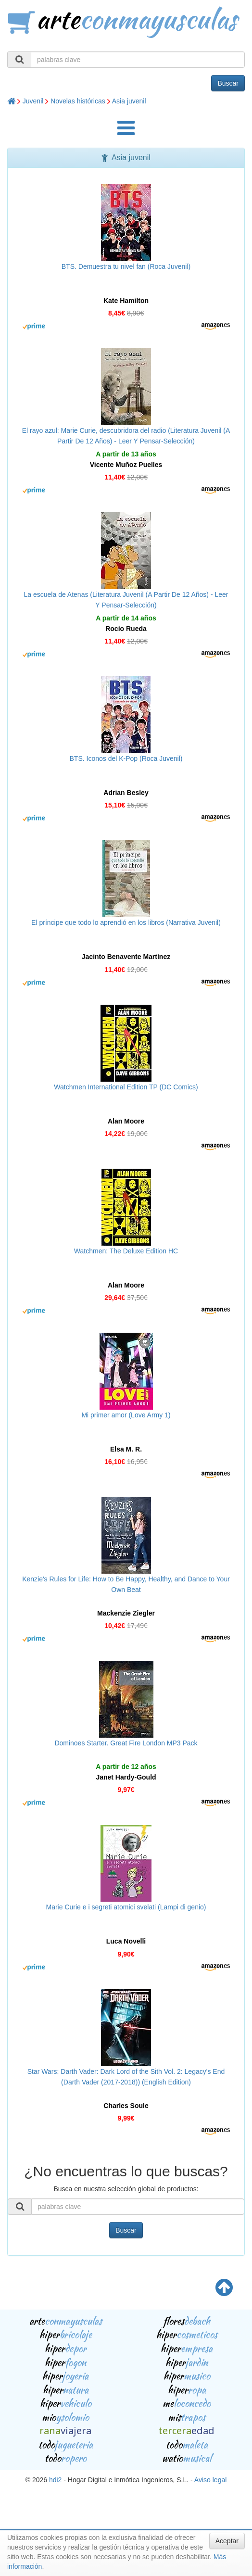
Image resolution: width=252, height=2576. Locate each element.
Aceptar (227, 2541)
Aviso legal (210, 2480)
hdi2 (55, 2480)
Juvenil (33, 101)
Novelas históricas (77, 101)
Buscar (228, 83)
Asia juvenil (129, 101)
